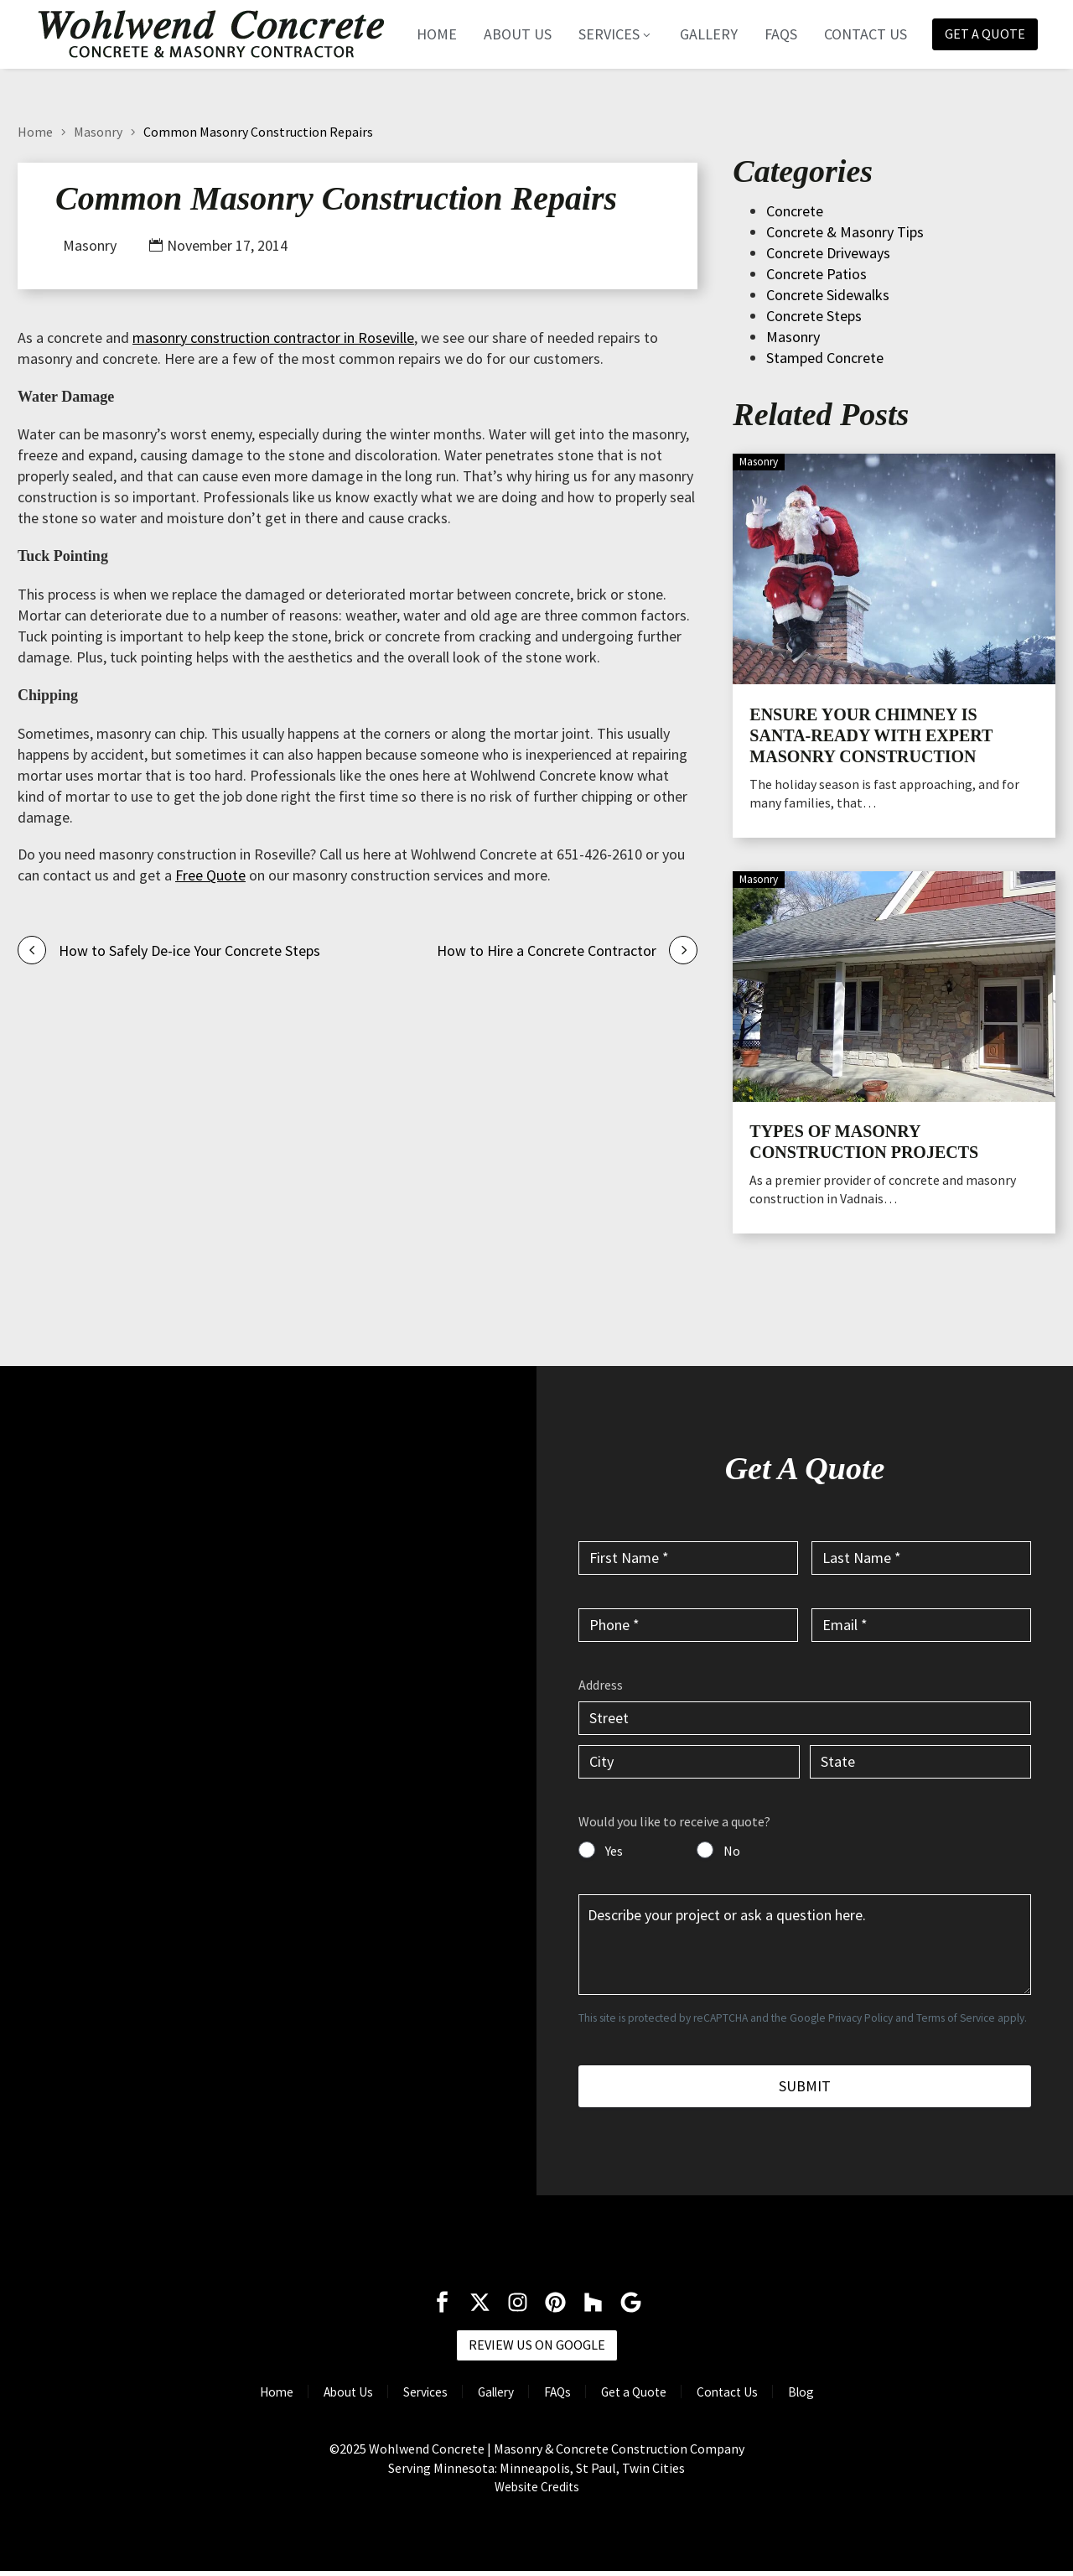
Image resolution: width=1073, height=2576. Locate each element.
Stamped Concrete (825, 357)
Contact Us (856, 34)
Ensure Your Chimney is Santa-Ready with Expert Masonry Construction (871, 735)
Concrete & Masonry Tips (845, 232)
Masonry (98, 132)
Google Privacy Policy (841, 2018)
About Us (508, 34)
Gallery (699, 34)
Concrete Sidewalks (827, 294)
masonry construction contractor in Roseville (273, 337)
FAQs (771, 34)
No (731, 1850)
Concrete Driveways (828, 252)
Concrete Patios (816, 273)
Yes (614, 1850)
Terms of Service (955, 2018)
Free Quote (210, 875)
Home (427, 34)
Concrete (794, 211)
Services (606, 34)
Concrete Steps (814, 315)
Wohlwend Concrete (427, 2452)
